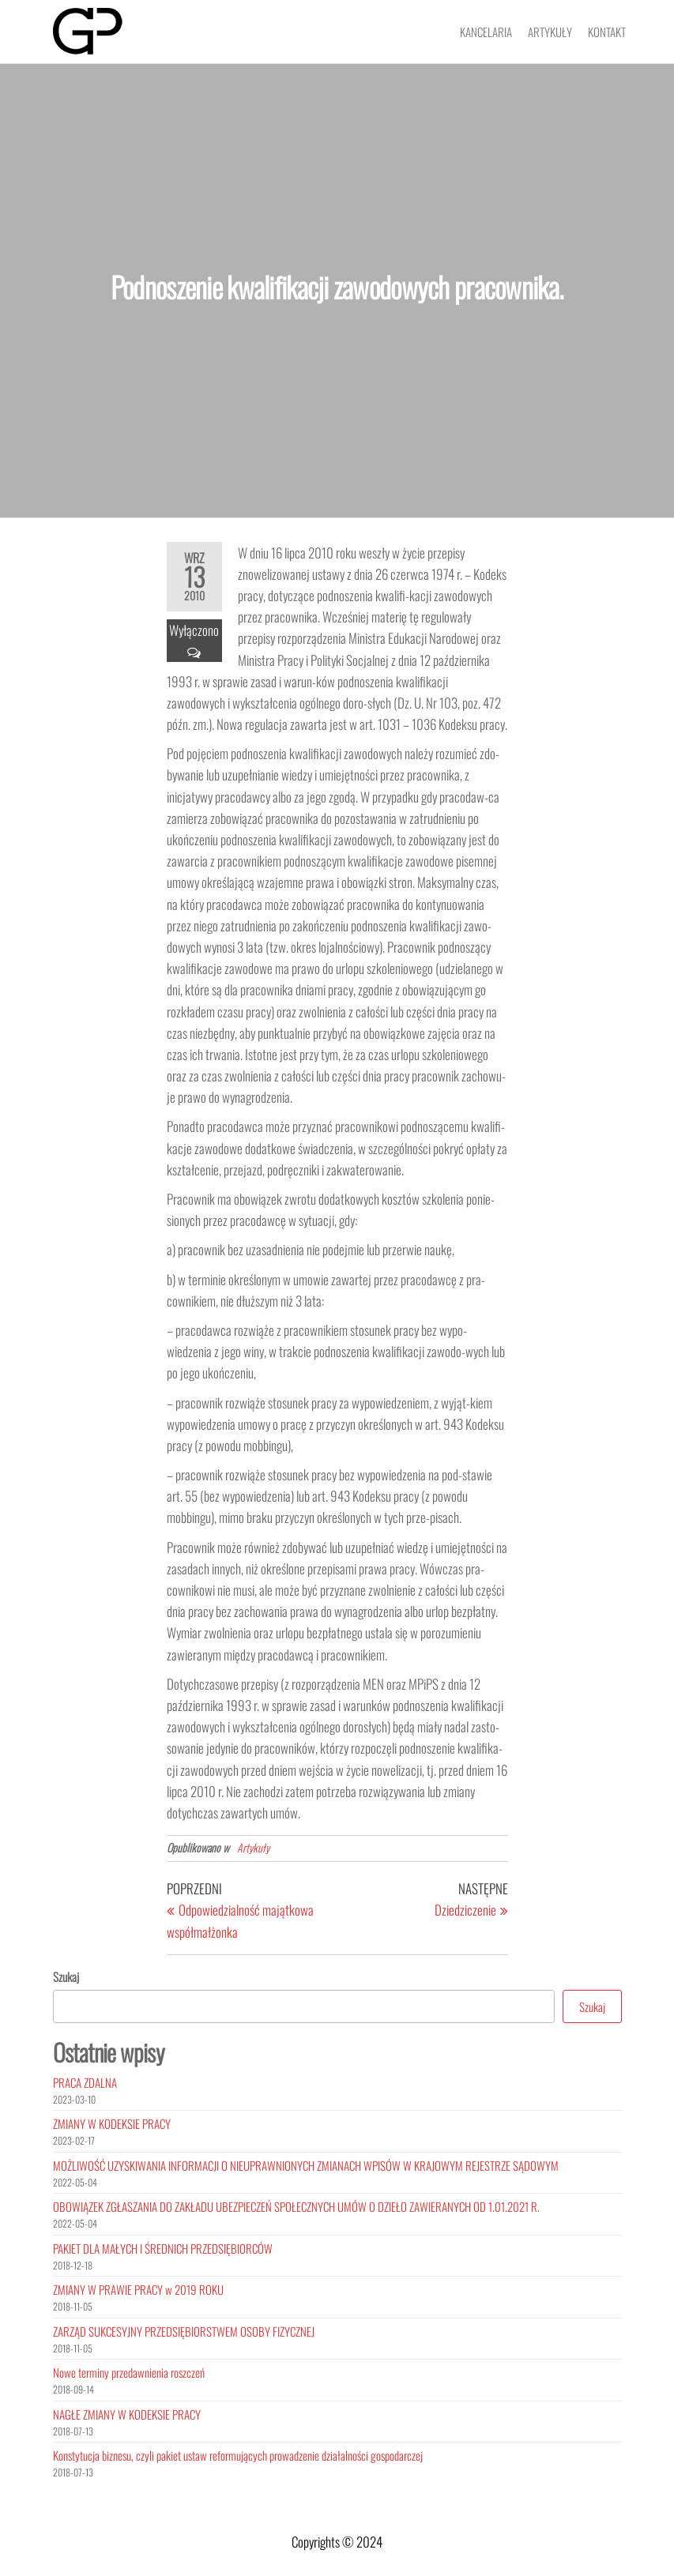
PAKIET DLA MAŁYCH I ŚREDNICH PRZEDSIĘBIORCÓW (163, 2248)
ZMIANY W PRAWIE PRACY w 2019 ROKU (138, 2289)
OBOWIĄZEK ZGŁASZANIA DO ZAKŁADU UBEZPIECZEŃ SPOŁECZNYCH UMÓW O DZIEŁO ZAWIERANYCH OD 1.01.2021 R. (296, 2206)
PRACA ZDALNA (85, 2082)
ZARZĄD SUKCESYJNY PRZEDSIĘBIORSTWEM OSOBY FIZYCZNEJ (183, 2331)
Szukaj (66, 1976)
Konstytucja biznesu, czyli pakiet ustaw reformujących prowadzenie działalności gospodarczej (238, 2455)
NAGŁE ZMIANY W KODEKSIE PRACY (127, 2414)
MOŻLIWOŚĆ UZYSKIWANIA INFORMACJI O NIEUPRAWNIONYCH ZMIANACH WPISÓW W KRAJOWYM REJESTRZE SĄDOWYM (306, 2165)
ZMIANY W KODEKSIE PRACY (112, 2123)
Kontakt (607, 31)
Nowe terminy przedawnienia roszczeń (129, 2372)
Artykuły (550, 31)
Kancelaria (486, 31)
